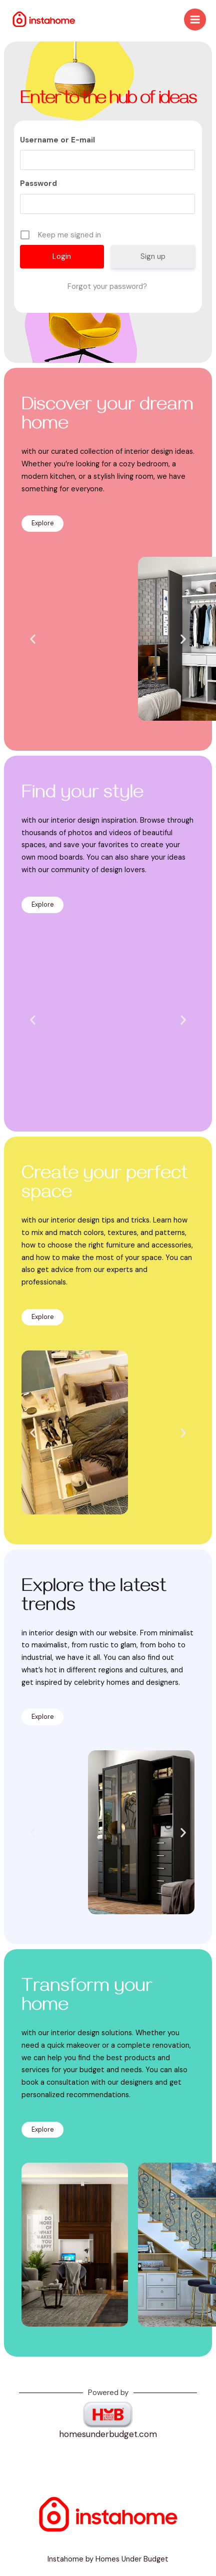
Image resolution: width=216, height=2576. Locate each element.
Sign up (153, 256)
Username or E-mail (57, 140)
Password (38, 183)
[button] (32, 638)
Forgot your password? (107, 286)
